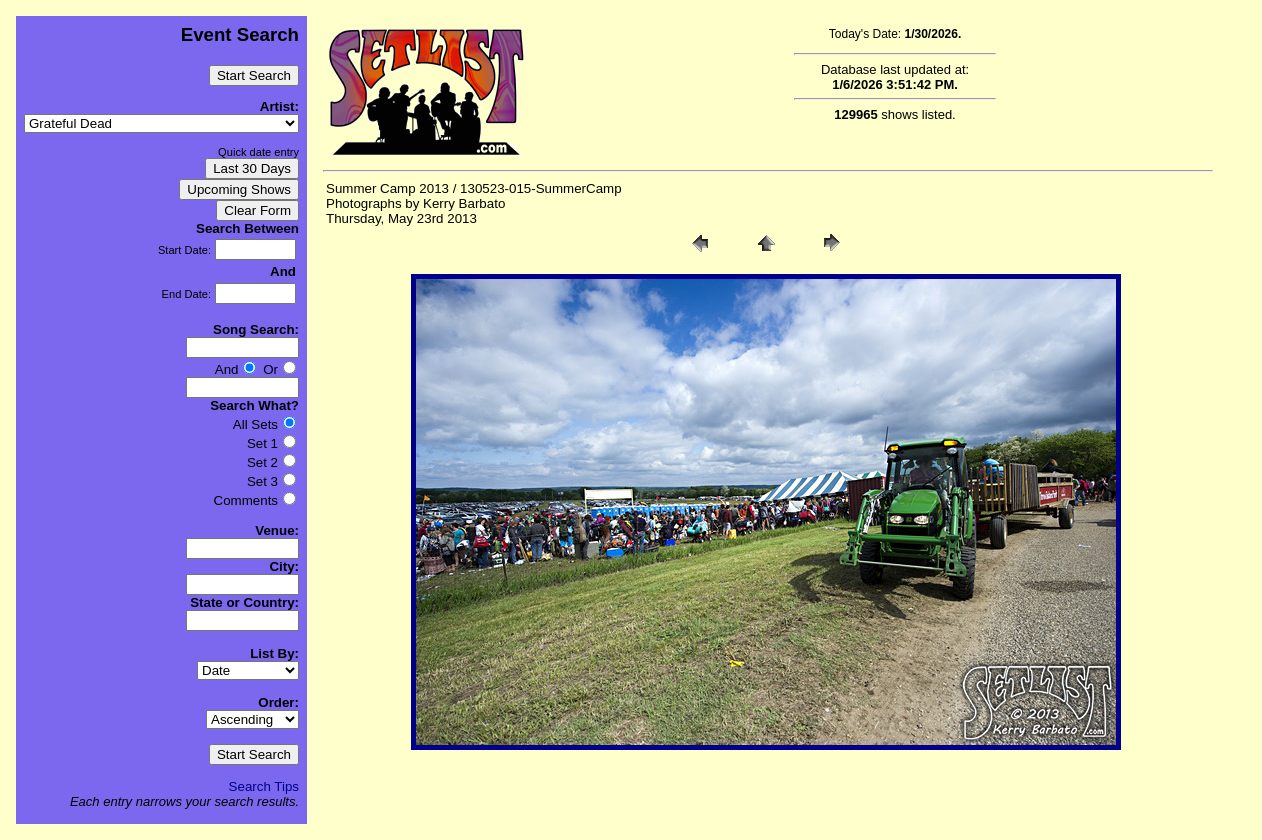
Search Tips (264, 786)
